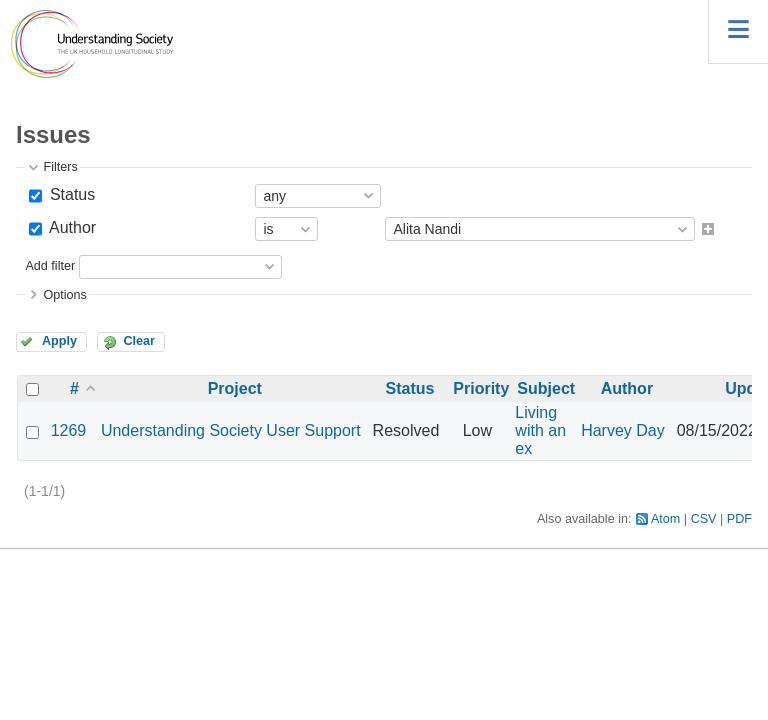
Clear (139, 341)
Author (70, 227)
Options (64, 295)
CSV (704, 519)
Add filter (50, 266)
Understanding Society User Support (231, 430)
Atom (665, 519)
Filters (60, 167)
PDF (739, 519)
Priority (481, 388)
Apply (59, 341)
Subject (546, 388)
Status (70, 194)
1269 (69, 430)
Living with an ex (540, 430)
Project (235, 388)
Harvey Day (623, 430)
